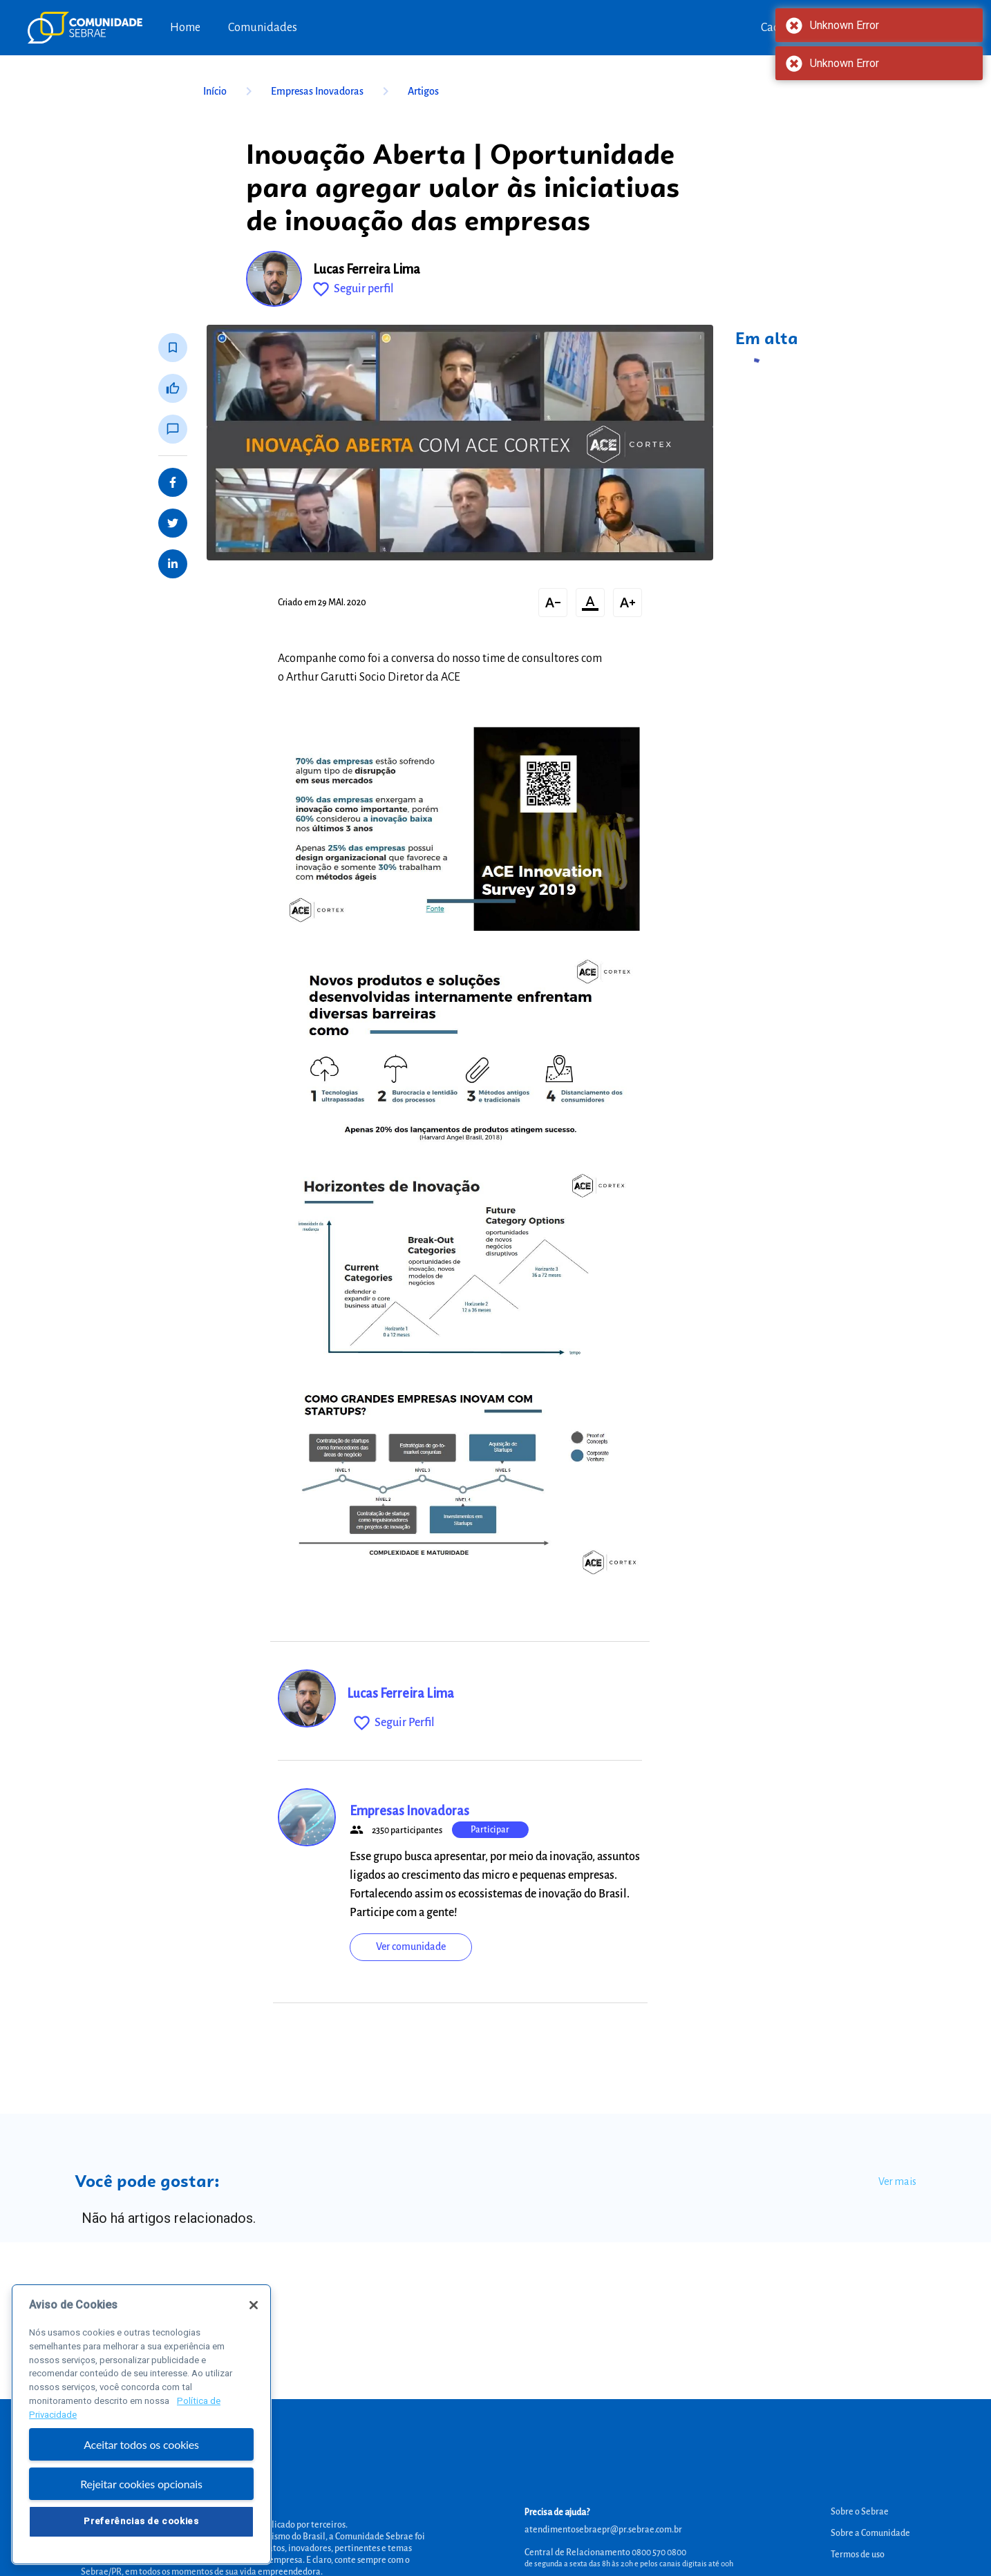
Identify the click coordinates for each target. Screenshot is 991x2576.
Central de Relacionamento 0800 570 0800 (605, 2552)
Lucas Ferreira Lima (366, 269)
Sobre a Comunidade (870, 2533)
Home (185, 27)
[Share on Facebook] (172, 482)
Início (230, 91)
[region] (141, 2434)
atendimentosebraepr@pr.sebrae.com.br (603, 2530)
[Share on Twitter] (172, 523)
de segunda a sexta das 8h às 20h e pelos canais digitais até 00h (629, 2563)
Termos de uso (858, 2554)
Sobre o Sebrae (860, 2512)
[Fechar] (253, 2315)
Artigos (423, 91)
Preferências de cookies (141, 2531)
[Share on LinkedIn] (172, 563)
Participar (490, 1830)
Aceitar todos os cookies (141, 2454)
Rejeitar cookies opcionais (141, 2493)
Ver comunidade (411, 1946)
